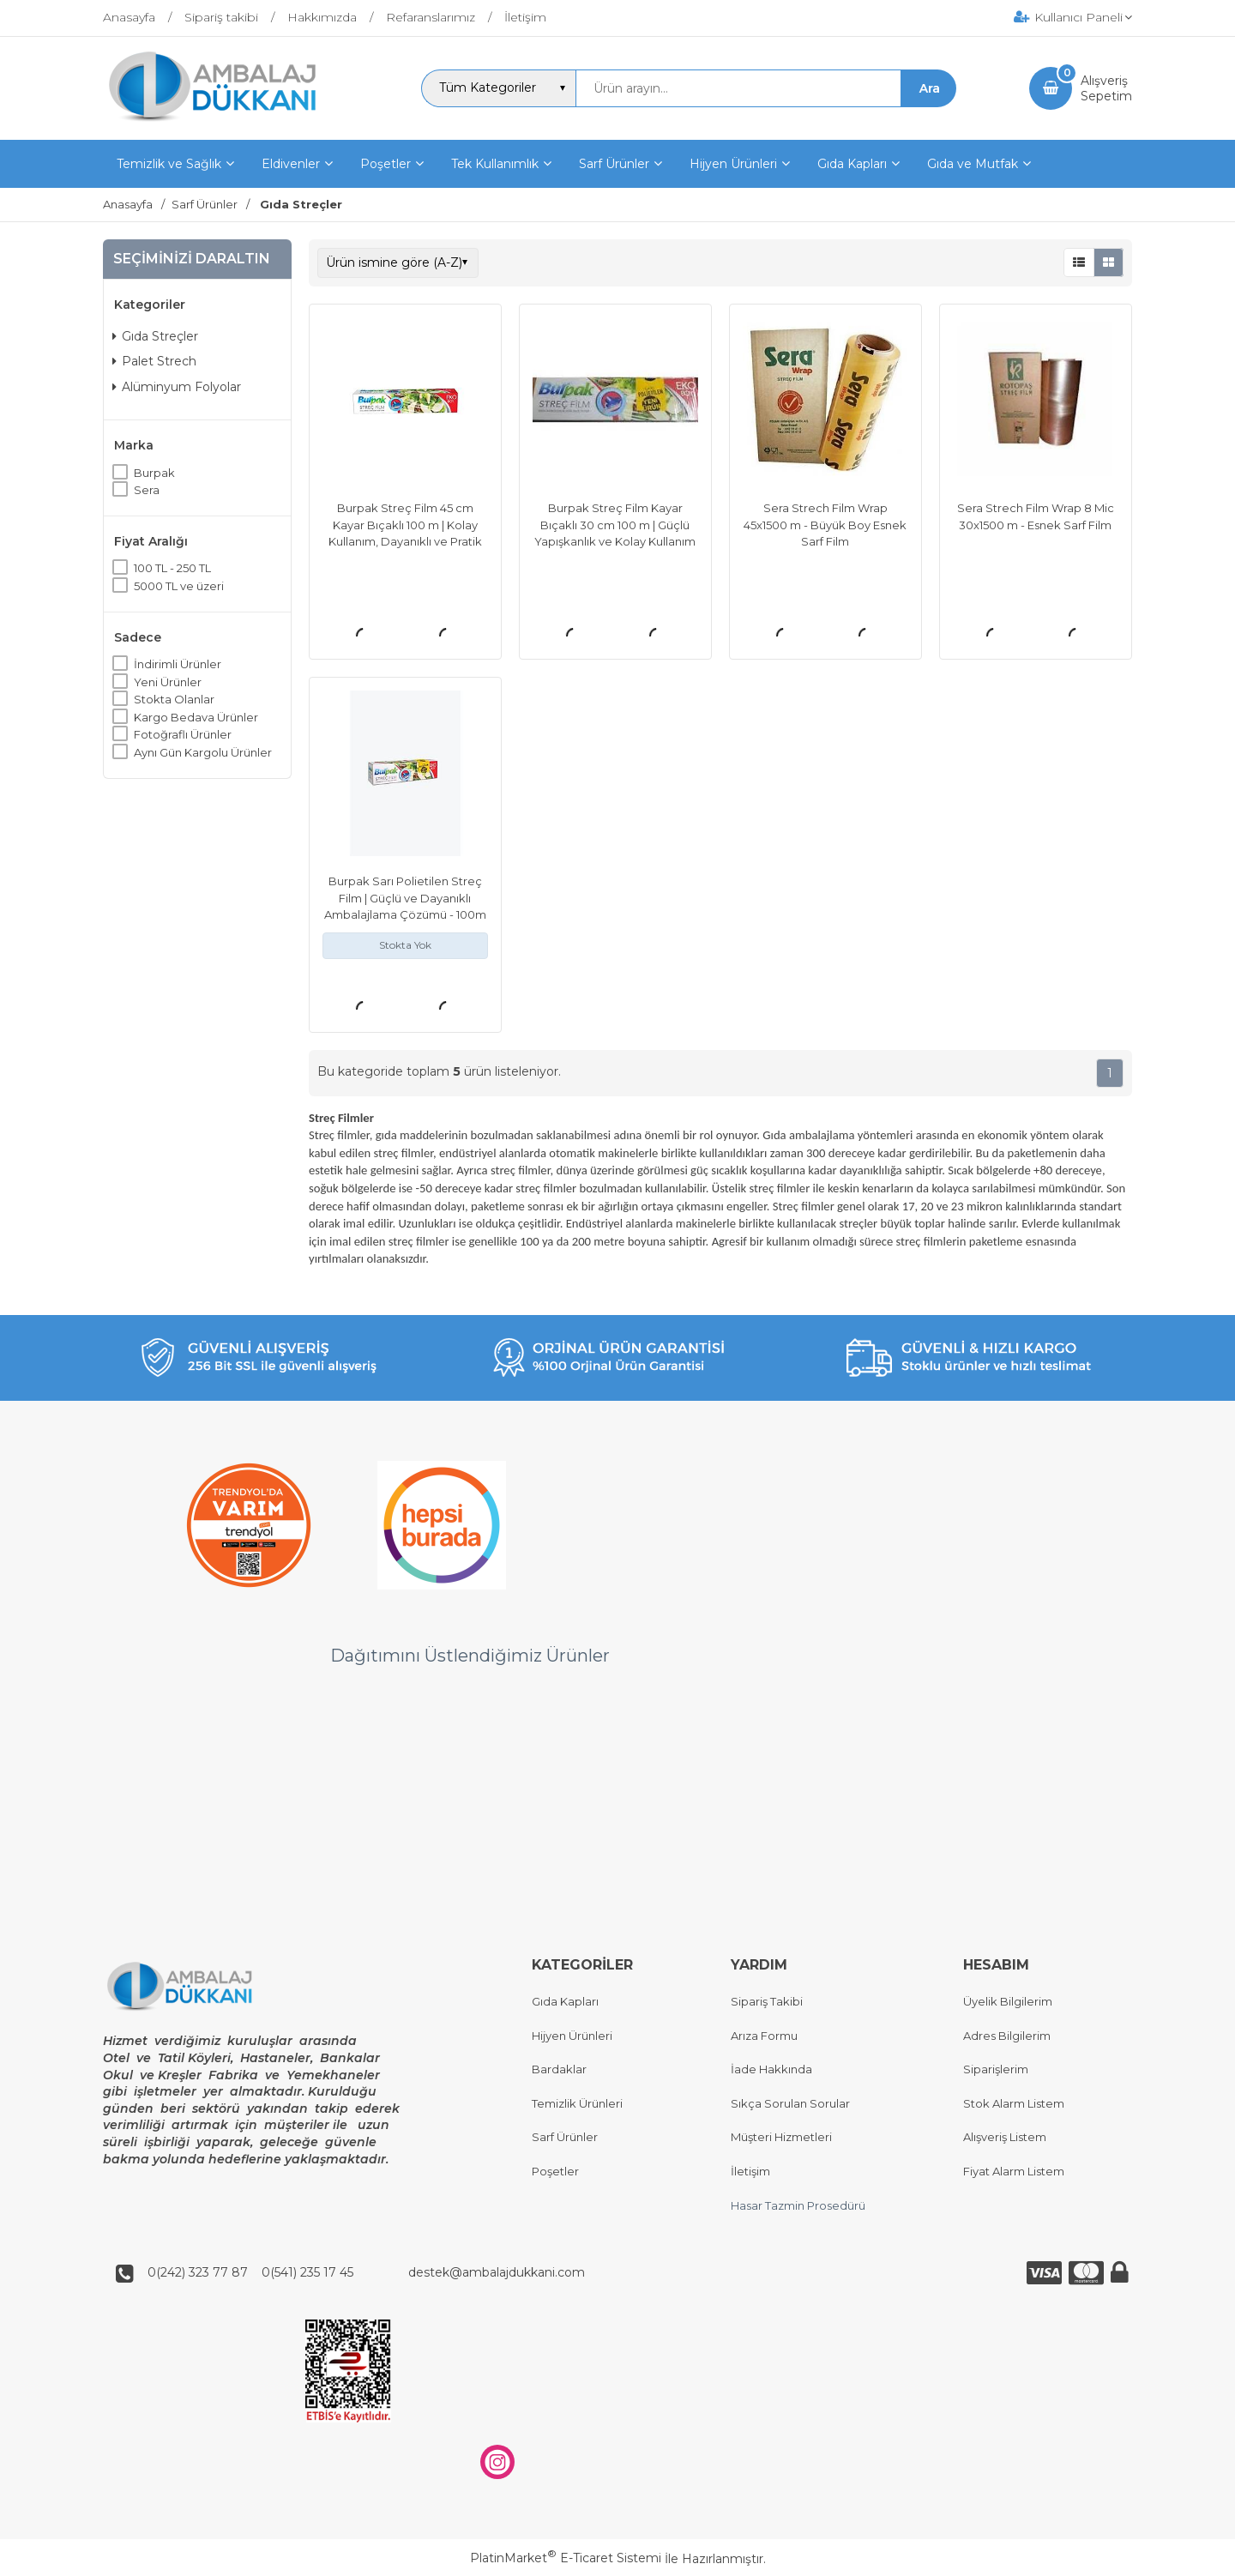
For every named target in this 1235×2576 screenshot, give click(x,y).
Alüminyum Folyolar (176, 387)
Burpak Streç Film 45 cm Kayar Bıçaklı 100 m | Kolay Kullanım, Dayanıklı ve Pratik (405, 524)
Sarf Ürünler (565, 2138)
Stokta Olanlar (174, 699)
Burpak (154, 473)
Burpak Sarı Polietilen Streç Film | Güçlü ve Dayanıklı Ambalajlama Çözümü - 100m (405, 897)
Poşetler (555, 2171)
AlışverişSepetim (1106, 88)
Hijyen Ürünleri (572, 2035)
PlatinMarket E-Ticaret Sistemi (565, 2559)
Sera (147, 490)
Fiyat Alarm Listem (1013, 2171)
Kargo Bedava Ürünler (196, 717)
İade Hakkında (771, 2070)
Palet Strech (154, 361)
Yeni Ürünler (168, 682)
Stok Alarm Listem (1013, 2103)
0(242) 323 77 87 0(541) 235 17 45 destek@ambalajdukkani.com (361, 2272)
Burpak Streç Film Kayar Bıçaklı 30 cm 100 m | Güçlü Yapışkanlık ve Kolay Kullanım (615, 524)
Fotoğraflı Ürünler (183, 734)
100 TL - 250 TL (172, 568)
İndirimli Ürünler (177, 664)
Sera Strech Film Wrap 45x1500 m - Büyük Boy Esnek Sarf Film (825, 524)
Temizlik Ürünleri (577, 2103)
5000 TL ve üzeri (179, 586)
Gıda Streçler (155, 336)
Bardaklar (559, 2070)
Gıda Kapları (565, 2001)
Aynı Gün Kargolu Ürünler (203, 752)
